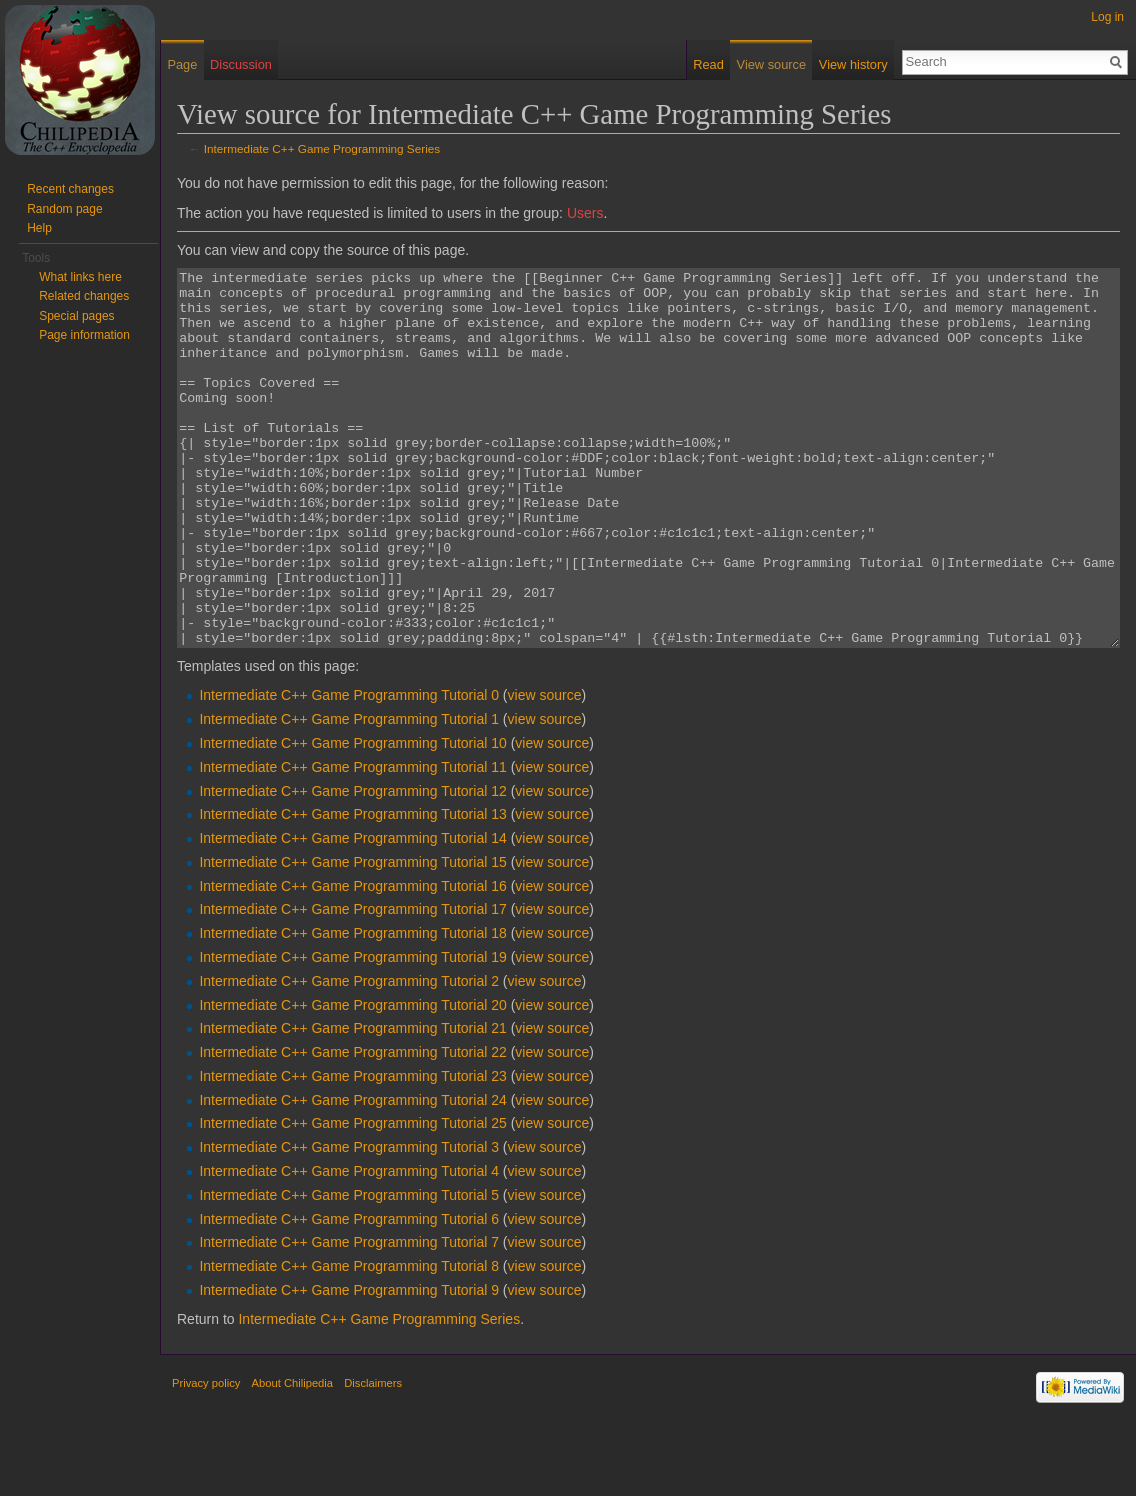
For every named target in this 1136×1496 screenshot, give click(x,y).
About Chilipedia (292, 1458)
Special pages (76, 316)
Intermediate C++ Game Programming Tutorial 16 (352, 961)
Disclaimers (373, 1458)
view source (545, 770)
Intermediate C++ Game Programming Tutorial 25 (352, 1198)
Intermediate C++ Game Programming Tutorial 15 (352, 937)
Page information (84, 335)
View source (771, 64)
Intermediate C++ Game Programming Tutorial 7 (349, 1317)
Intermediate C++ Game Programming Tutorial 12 (352, 866)
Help (39, 228)
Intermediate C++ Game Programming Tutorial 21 (352, 1103)
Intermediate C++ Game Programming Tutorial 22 (352, 1127)
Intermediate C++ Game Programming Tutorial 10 (352, 818)
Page (182, 64)
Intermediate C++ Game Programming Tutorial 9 (349, 1365)
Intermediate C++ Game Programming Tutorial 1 (349, 794)
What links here (80, 277)
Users (585, 213)
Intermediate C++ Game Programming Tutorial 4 (349, 1246)
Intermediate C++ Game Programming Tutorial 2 (349, 1056)
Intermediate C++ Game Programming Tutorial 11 (352, 842)
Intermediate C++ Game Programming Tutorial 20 (352, 1080)
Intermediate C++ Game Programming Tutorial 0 (349, 770)
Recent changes (70, 189)
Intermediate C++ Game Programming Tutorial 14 (352, 913)
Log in (1107, 17)
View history (853, 64)
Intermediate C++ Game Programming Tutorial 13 (352, 889)
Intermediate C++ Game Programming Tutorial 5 (349, 1270)
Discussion (241, 64)
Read (708, 64)
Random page (64, 209)
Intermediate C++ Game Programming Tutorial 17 (352, 984)
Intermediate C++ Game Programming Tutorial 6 (349, 1294)
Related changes (84, 296)
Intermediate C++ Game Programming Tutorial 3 (349, 1222)
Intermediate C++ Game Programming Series (322, 148)
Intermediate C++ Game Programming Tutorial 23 (352, 1151)
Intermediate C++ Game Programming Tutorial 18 (352, 1008)
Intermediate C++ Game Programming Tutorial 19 (352, 1032)
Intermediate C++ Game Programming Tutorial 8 (349, 1341)
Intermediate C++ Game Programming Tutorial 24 (352, 1175)
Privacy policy (206, 1458)
